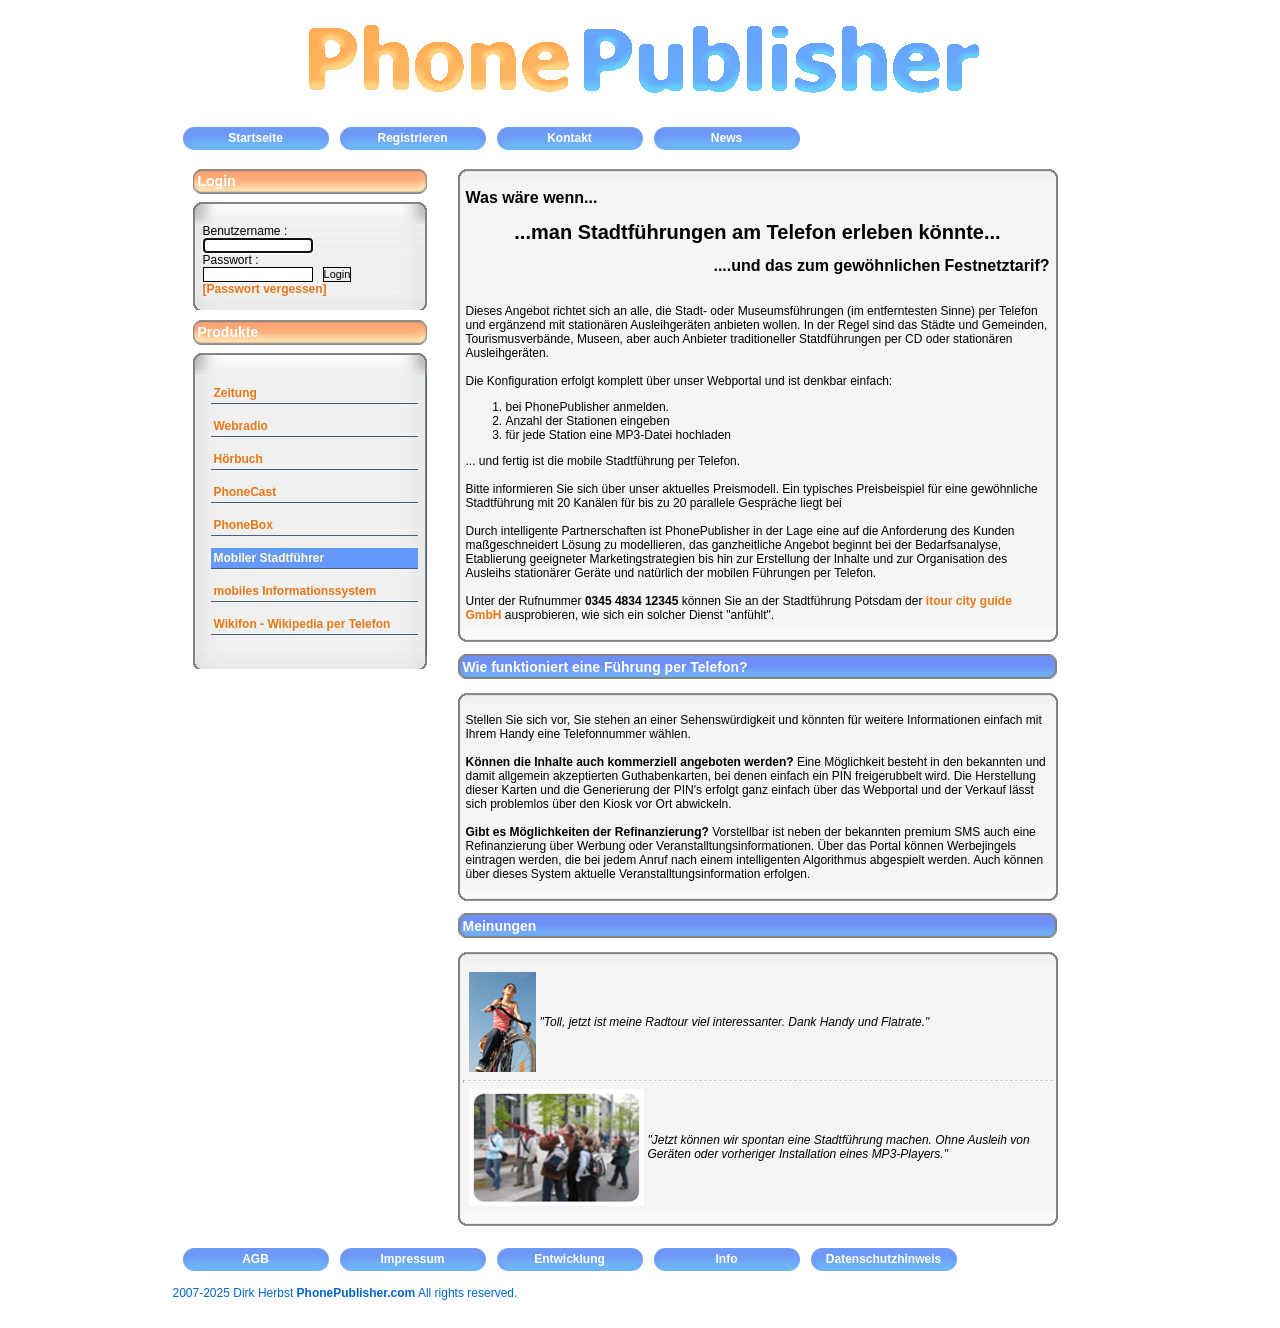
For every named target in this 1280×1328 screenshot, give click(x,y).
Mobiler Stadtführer (269, 558)
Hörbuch (238, 459)
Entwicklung (569, 1259)
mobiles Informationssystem (295, 591)
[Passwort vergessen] (265, 289)
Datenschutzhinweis (883, 1259)
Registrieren (412, 138)
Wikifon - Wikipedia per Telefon (302, 624)
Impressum (412, 1259)
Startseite (255, 138)
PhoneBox (243, 525)
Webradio (241, 426)
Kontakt (569, 138)
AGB (255, 1259)
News (726, 138)
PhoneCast (245, 492)
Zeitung (235, 393)
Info (727, 1259)
